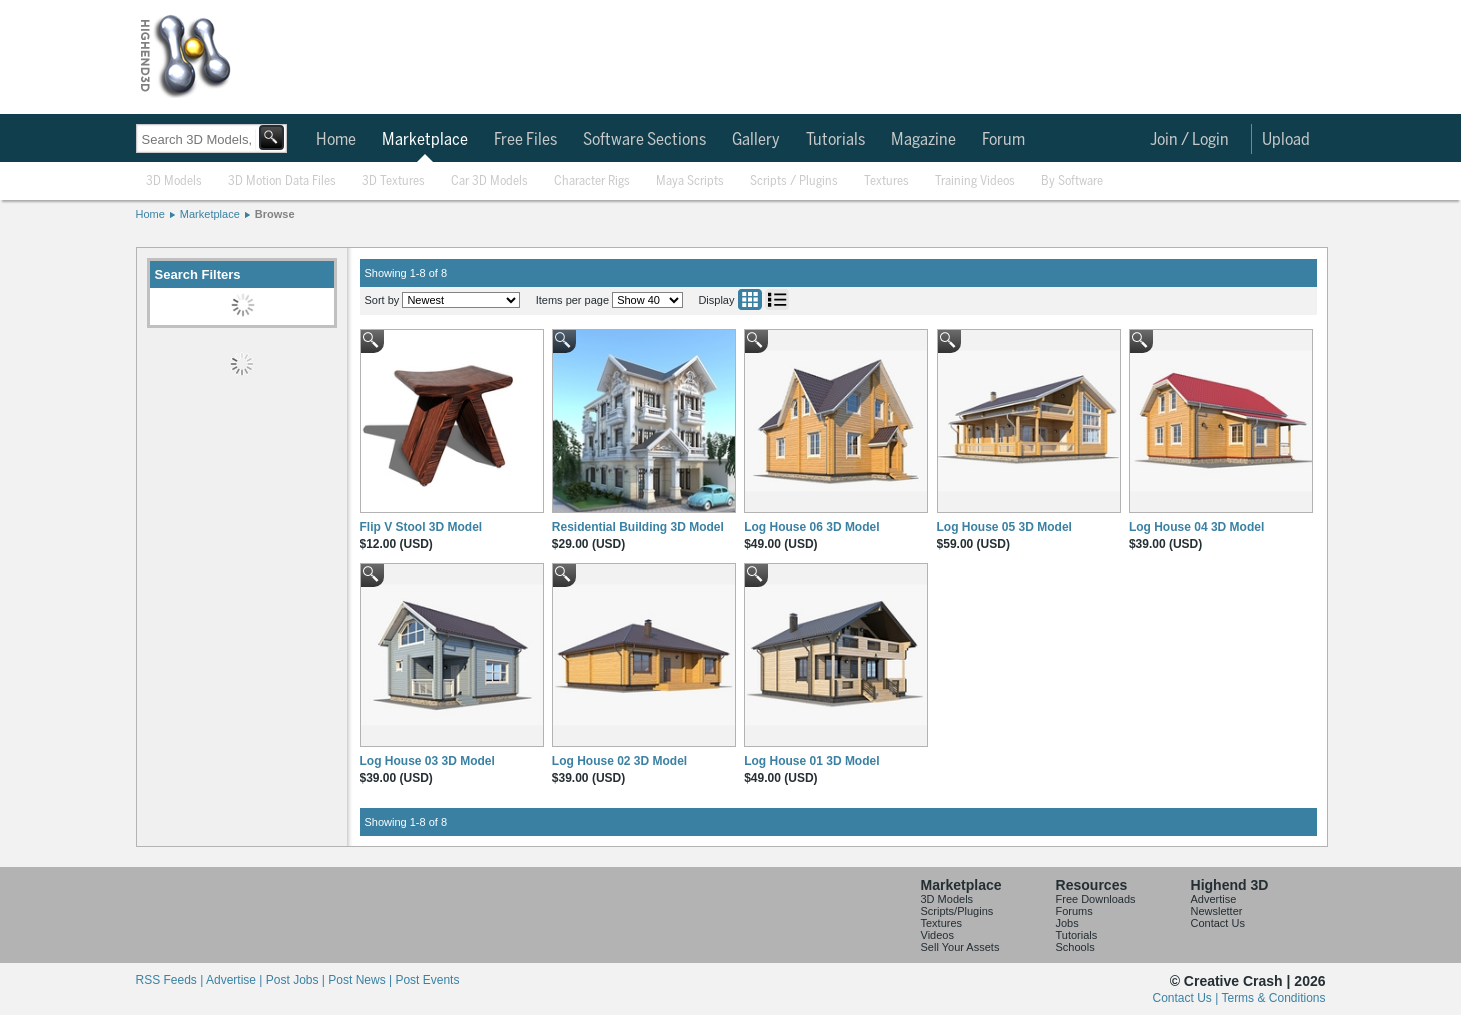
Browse (275, 214)
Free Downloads (1096, 899)
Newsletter (1217, 911)
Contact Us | (1187, 998)
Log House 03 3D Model (427, 761)
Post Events (427, 980)
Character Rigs (592, 181)
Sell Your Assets (960, 947)
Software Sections (644, 140)
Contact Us (1218, 923)
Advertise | (236, 980)
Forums (1074, 911)
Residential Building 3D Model (638, 527)
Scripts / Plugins (794, 181)
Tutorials (835, 140)
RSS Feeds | (171, 980)
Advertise (1214, 899)
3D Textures (393, 181)
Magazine (923, 140)
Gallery (756, 140)
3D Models (174, 181)
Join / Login (1189, 140)
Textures (886, 181)
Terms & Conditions (1273, 998)
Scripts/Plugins (957, 911)
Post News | (361, 980)
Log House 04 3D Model (1196, 527)
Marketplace (425, 140)
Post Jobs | (297, 980)
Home (336, 140)
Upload (1286, 140)
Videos (937, 935)
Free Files (525, 140)
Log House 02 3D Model (619, 761)
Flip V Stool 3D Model (421, 527)
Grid (750, 299)
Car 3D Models (489, 181)
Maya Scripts (690, 181)
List (777, 299)
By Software (1072, 181)
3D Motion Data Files (282, 181)
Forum (1003, 140)
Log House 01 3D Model (811, 761)
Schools (1075, 947)
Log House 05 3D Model (1004, 527)
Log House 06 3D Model (811, 527)
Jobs (1067, 923)
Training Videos (975, 181)
